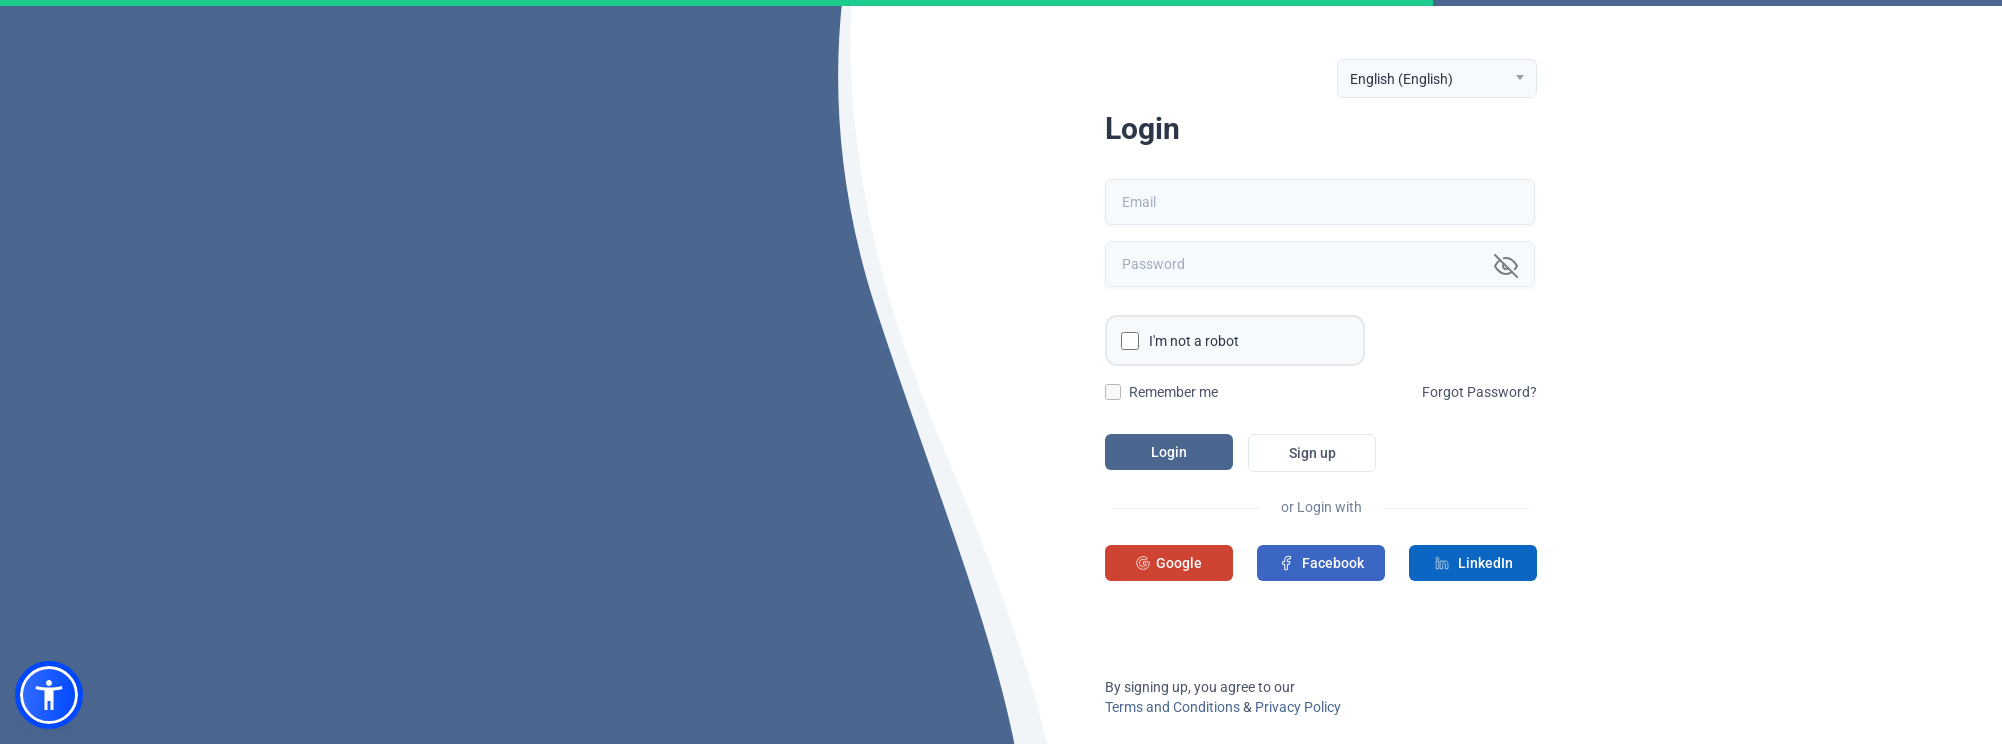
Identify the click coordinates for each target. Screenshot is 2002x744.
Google (1169, 563)
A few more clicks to (405, 493)
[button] (49, 695)
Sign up (1312, 453)
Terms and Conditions (1172, 707)
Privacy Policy (1298, 707)
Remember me (1173, 392)
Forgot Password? (1479, 392)
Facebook (1321, 563)
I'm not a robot (1194, 341)
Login (1169, 452)
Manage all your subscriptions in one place (409, 594)
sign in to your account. (428, 538)
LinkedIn (1473, 563)
